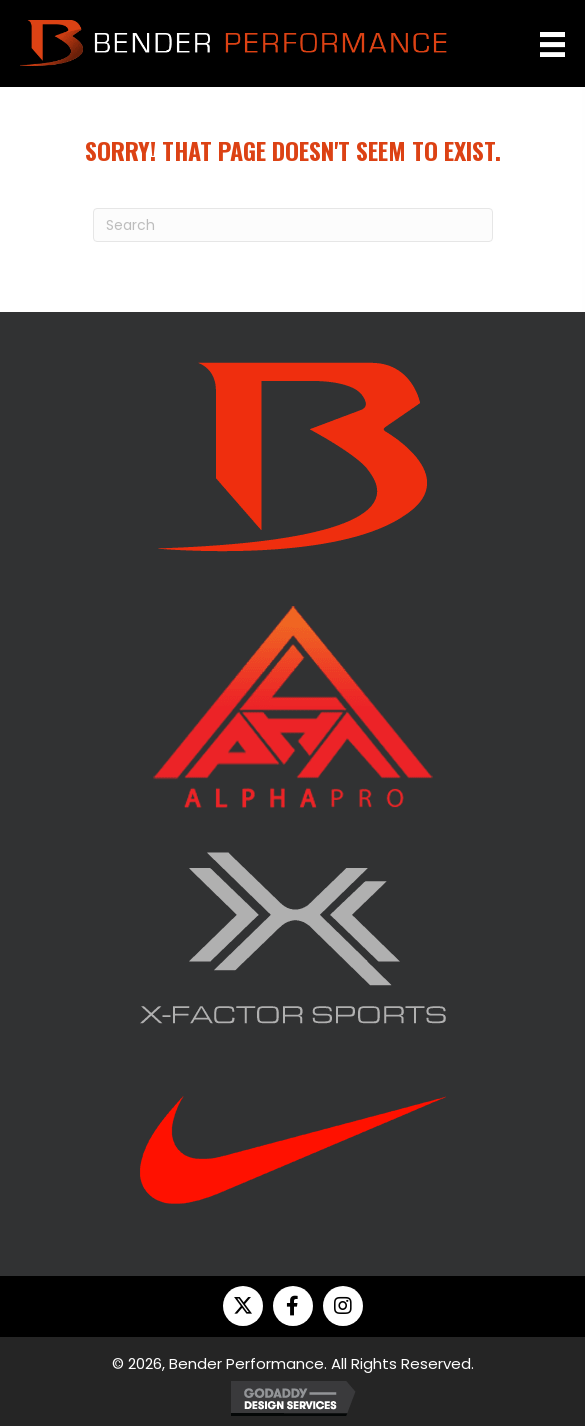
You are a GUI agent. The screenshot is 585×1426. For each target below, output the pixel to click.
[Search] (293, 225)
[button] (243, 1306)
